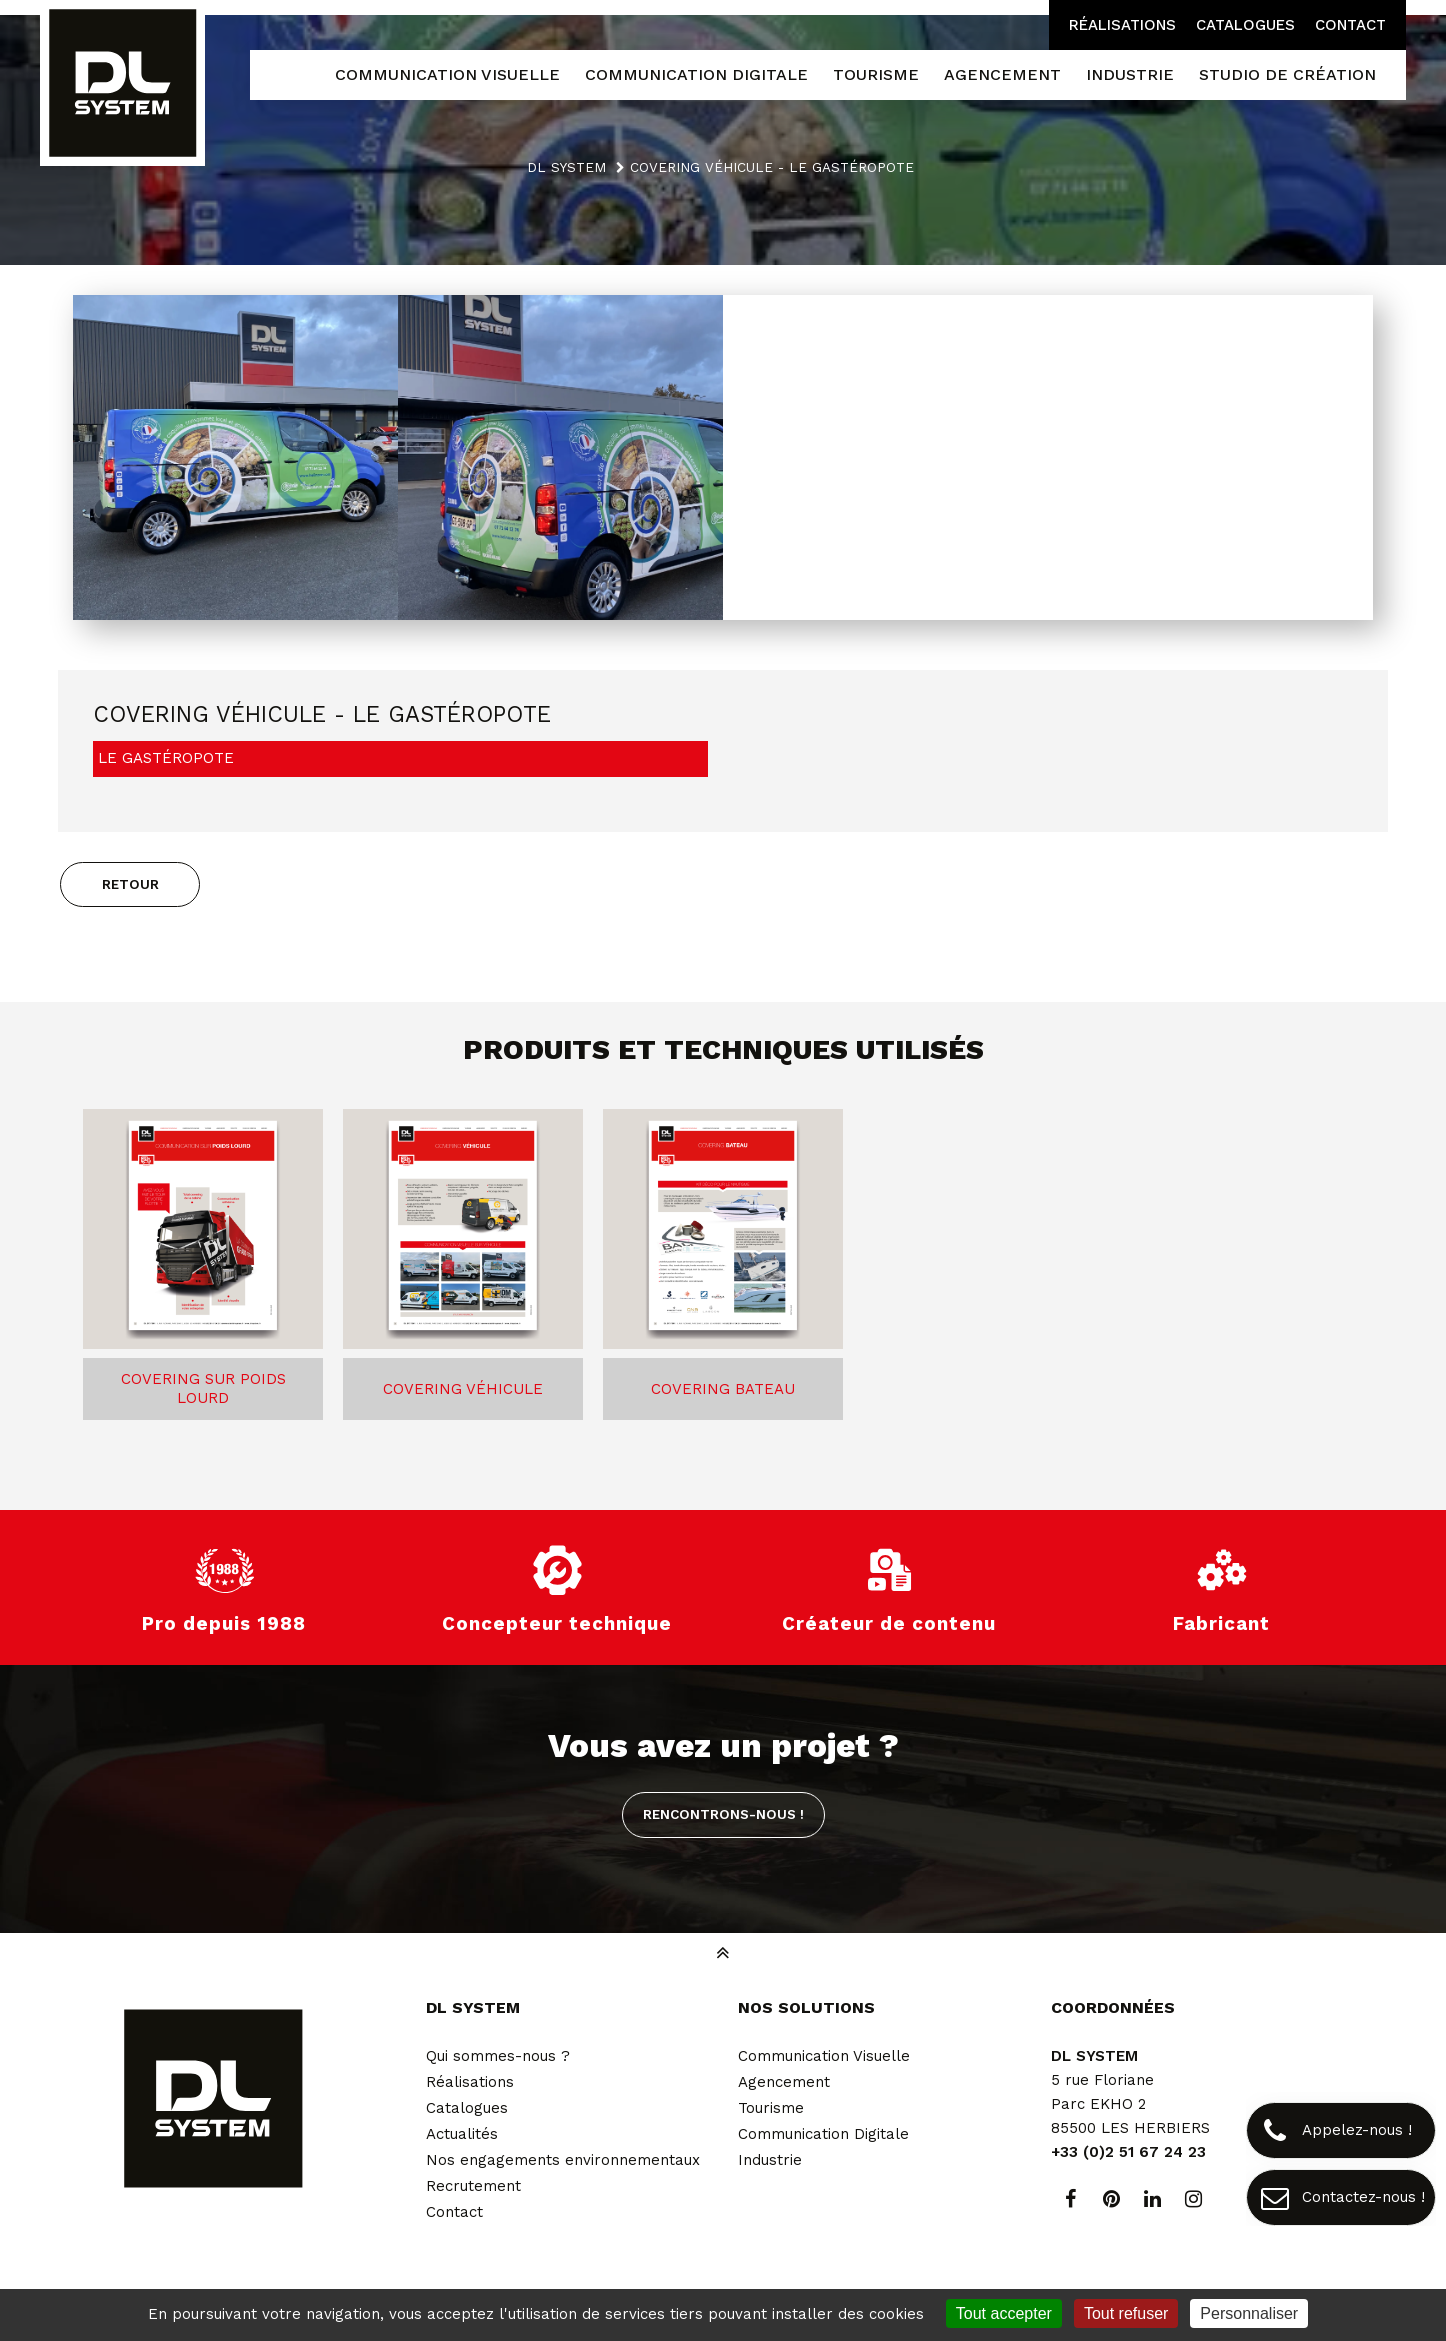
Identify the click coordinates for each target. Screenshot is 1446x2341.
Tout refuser (1126, 2313)
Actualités (462, 2134)
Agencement (784, 2082)
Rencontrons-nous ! (723, 1814)
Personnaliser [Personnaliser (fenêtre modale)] (1249, 2313)
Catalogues (1245, 25)
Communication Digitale (823, 2134)
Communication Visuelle (824, 2056)
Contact (1350, 25)
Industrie (770, 2160)
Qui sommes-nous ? (498, 2056)
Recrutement (473, 2186)
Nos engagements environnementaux (563, 2160)
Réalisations (1122, 25)
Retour (130, 884)
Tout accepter (1004, 2313)
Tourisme (771, 2108)
